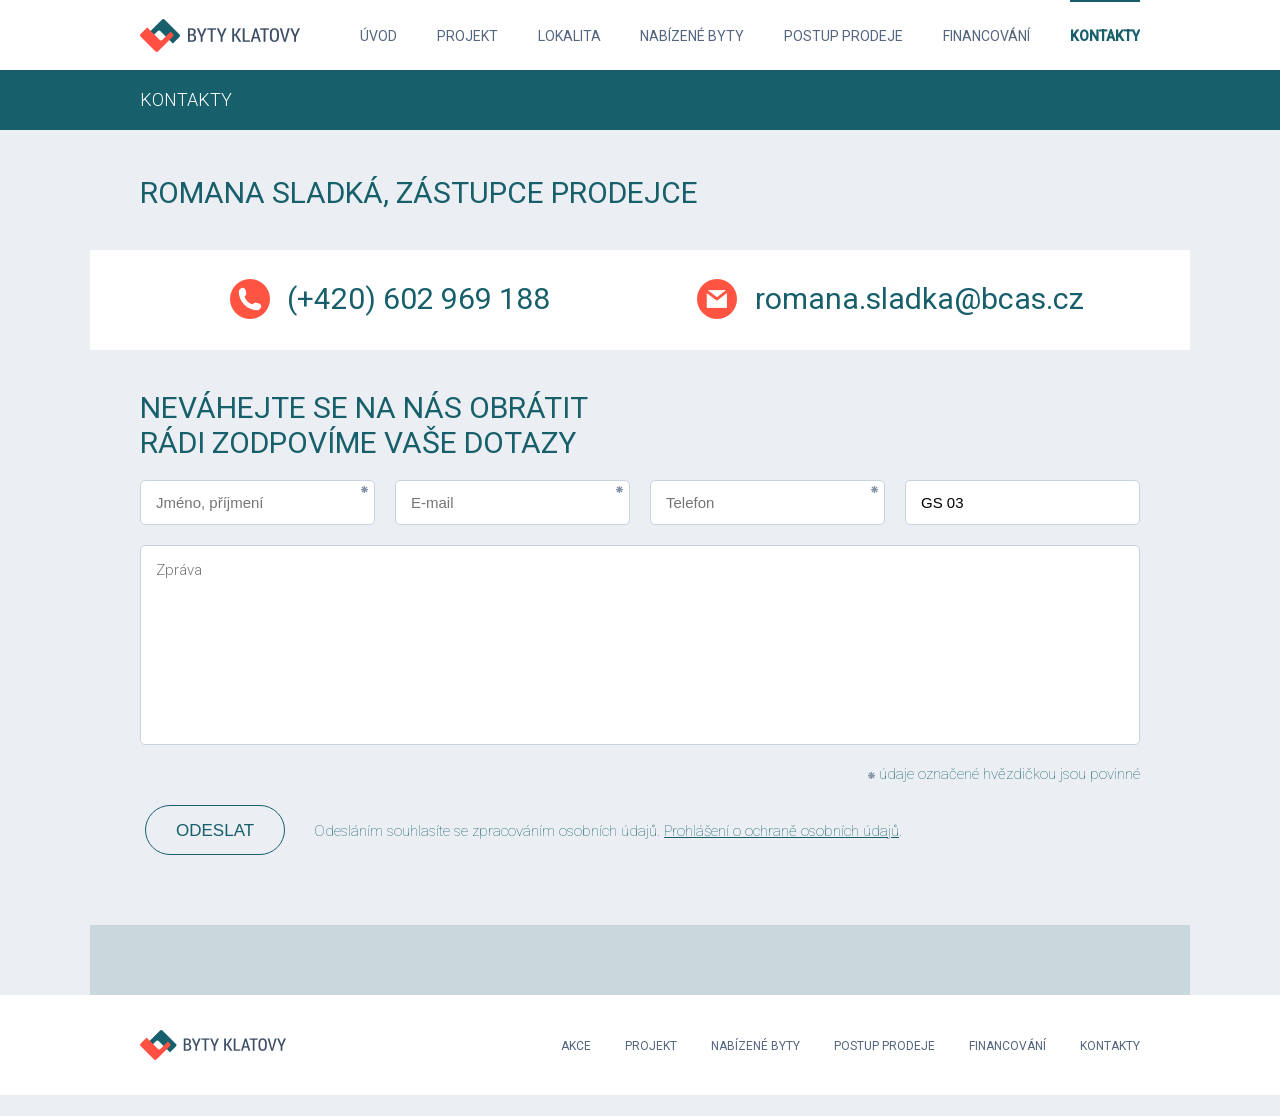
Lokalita (569, 36)
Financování (986, 36)
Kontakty (1105, 36)
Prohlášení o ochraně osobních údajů (781, 831)
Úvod (378, 36)
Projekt (467, 36)
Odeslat (215, 830)
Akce (576, 1046)
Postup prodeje (843, 36)
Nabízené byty (692, 36)
